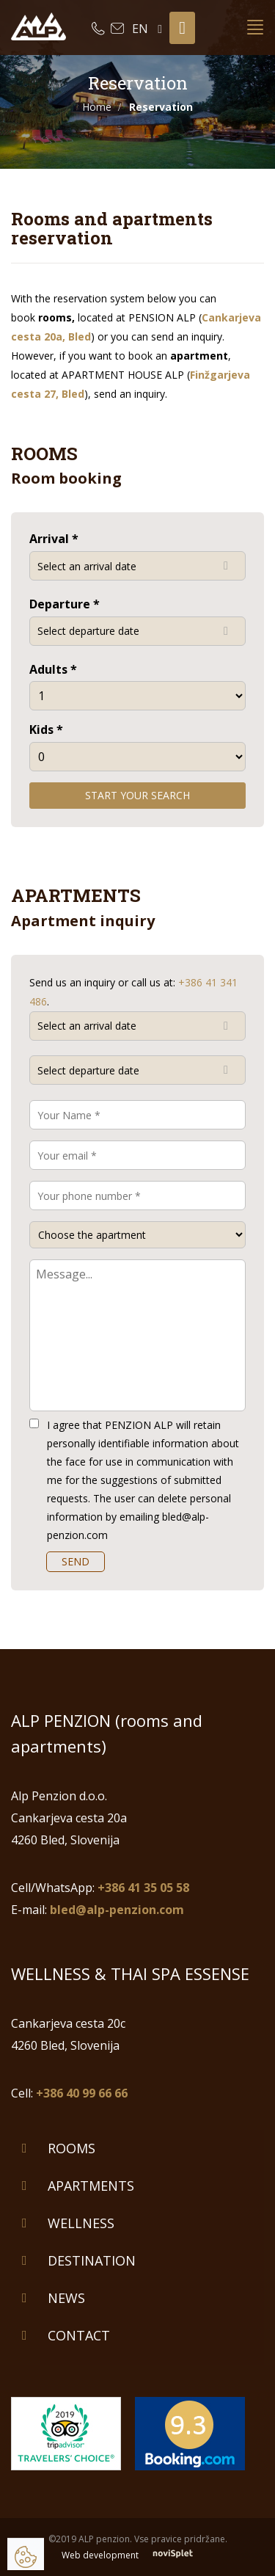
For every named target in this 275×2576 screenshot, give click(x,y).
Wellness (81, 2223)
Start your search (137, 795)
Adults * (53, 669)
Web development (137, 2555)
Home (96, 107)
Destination (92, 2260)
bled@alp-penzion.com (117, 1910)
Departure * (64, 604)
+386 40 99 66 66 (82, 2093)
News (66, 2298)
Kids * (46, 729)
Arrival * (53, 539)
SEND (75, 1561)
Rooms (71, 2148)
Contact (79, 2335)
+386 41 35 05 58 (143, 1888)
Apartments (91, 2185)
